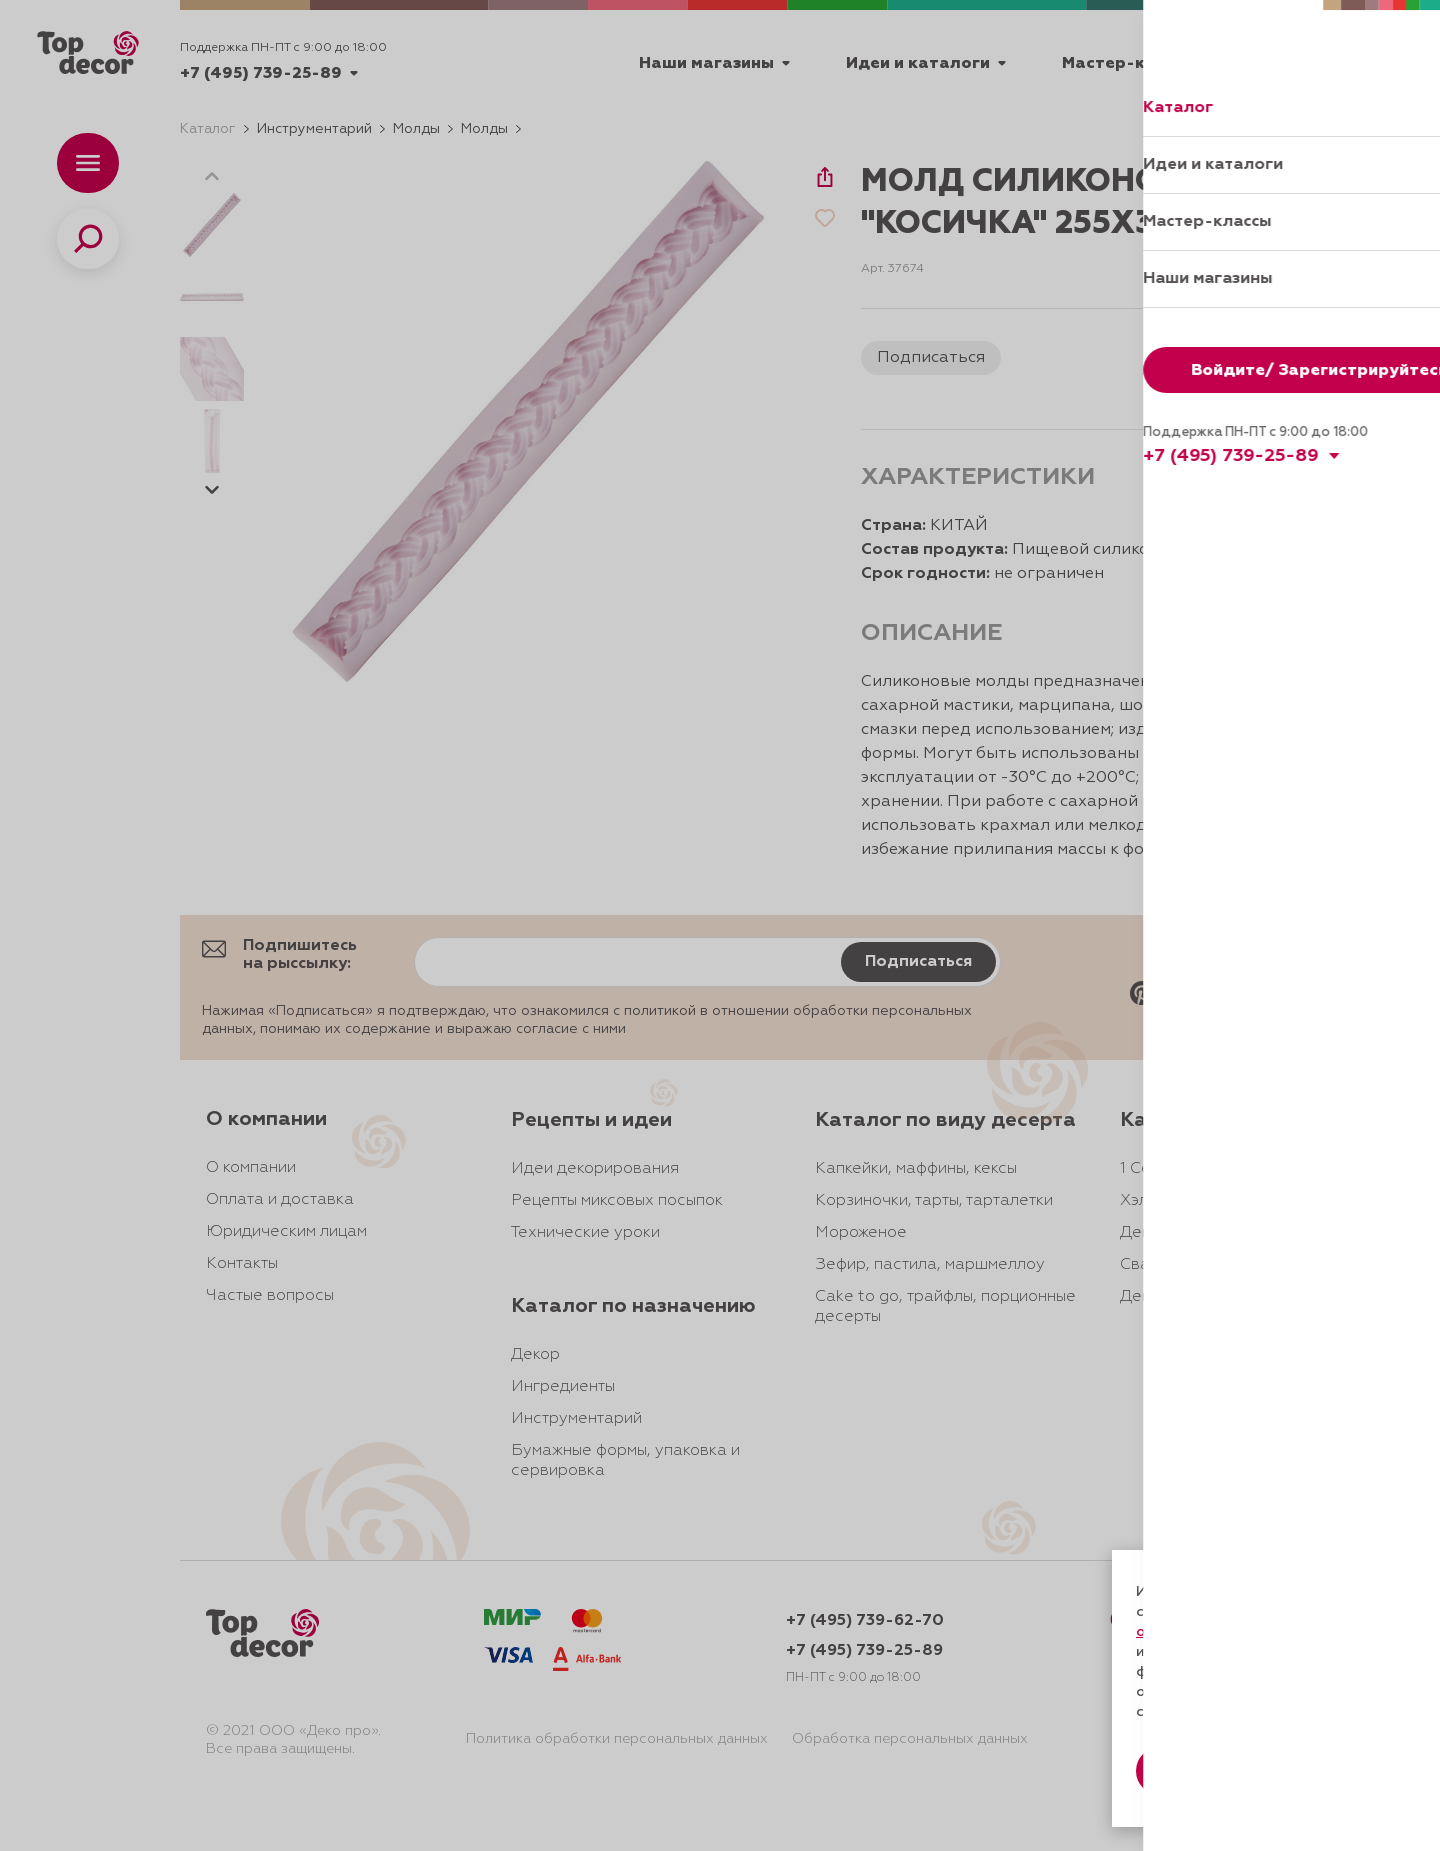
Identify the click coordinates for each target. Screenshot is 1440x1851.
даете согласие (1207, 1652)
